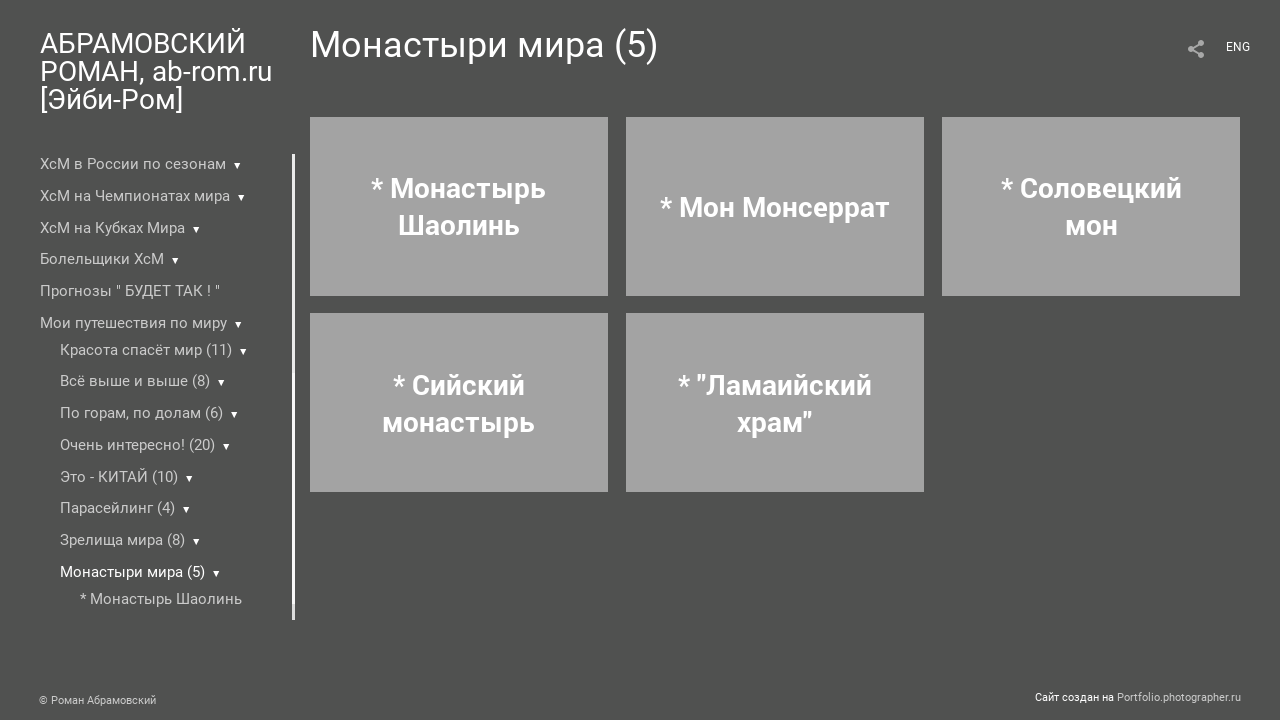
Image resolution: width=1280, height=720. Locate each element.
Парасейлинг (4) (117, 508)
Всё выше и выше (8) (135, 381)
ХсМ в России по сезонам (133, 164)
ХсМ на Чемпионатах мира (135, 196)
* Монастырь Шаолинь (161, 599)
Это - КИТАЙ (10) (119, 477)
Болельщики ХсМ (102, 259)
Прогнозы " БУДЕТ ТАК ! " (130, 291)
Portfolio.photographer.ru (1179, 697)
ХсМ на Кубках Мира (112, 228)
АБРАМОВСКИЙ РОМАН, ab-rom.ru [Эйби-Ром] (156, 71)
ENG (1238, 47)
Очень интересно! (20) (137, 445)
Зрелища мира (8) (122, 540)
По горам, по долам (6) (141, 413)
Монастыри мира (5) (132, 572)
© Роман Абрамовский (97, 700)
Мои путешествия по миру (133, 323)
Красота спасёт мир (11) (146, 350)
